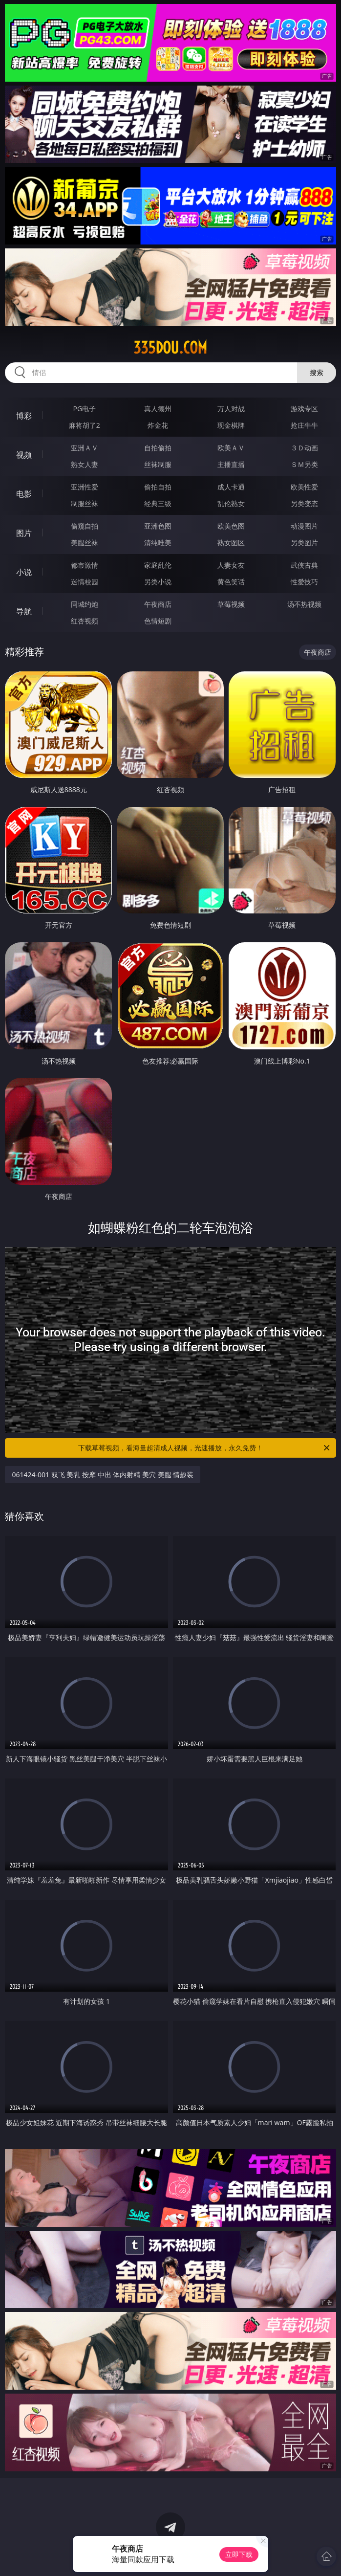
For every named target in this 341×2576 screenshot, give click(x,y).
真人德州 (157, 408)
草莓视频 (231, 604)
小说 (24, 572)
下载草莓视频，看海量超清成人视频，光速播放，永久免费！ (204, 1448)
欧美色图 (231, 526)
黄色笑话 (231, 581)
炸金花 (158, 425)
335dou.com (170, 347)
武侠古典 (304, 565)
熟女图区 (231, 542)
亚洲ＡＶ (84, 447)
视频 (24, 454)
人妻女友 (231, 565)
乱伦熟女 (231, 503)
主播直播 (231, 464)
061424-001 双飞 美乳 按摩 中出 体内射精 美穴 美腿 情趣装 (102, 1474)
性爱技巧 (304, 581)
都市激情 (84, 565)
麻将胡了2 (84, 425)
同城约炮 (84, 604)
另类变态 (304, 503)
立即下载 (239, 2554)
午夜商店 (157, 604)
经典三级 (157, 503)
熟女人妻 (84, 464)
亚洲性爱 (84, 486)
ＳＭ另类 (304, 464)
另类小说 (157, 581)
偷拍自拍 (157, 486)
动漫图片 (304, 526)
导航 (24, 611)
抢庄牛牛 (304, 425)
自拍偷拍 (157, 447)
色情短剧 (157, 620)
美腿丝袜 (84, 542)
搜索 (316, 372)
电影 (24, 494)
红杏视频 (84, 620)
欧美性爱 (304, 486)
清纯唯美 (157, 542)
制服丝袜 (84, 503)
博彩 (24, 415)
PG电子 (84, 408)
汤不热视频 (304, 604)
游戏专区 (304, 408)
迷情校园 (84, 581)
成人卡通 (231, 486)
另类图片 (304, 542)
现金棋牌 (231, 425)
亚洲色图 (157, 526)
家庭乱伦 (157, 565)
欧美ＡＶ (231, 447)
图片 (24, 533)
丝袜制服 (157, 464)
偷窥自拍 (84, 526)
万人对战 (231, 408)
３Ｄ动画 (304, 447)
